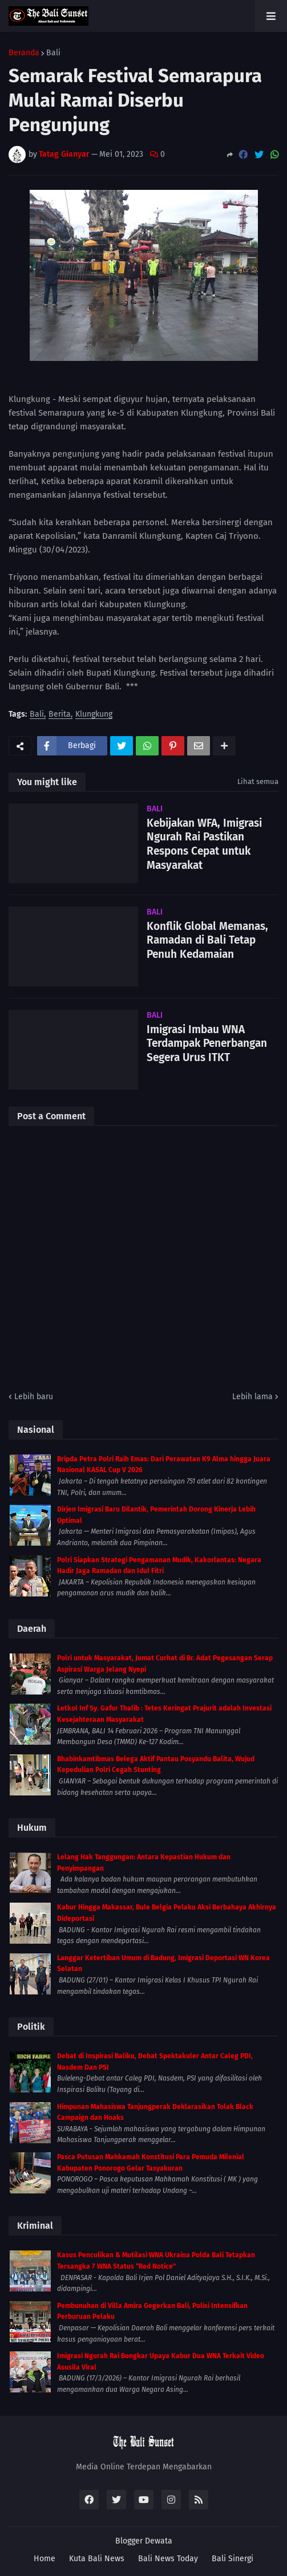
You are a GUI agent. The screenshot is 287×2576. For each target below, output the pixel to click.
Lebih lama (252, 1396)
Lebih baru (33, 1396)
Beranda (24, 53)
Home (44, 2558)
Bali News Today (168, 2558)
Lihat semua (257, 781)
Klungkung (93, 714)
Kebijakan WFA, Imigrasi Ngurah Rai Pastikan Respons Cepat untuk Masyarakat (204, 844)
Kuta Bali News (96, 2558)
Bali (53, 53)
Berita (59, 714)
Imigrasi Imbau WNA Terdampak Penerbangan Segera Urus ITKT (207, 1043)
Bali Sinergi (232, 2558)
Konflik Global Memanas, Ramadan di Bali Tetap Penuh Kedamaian (207, 940)
